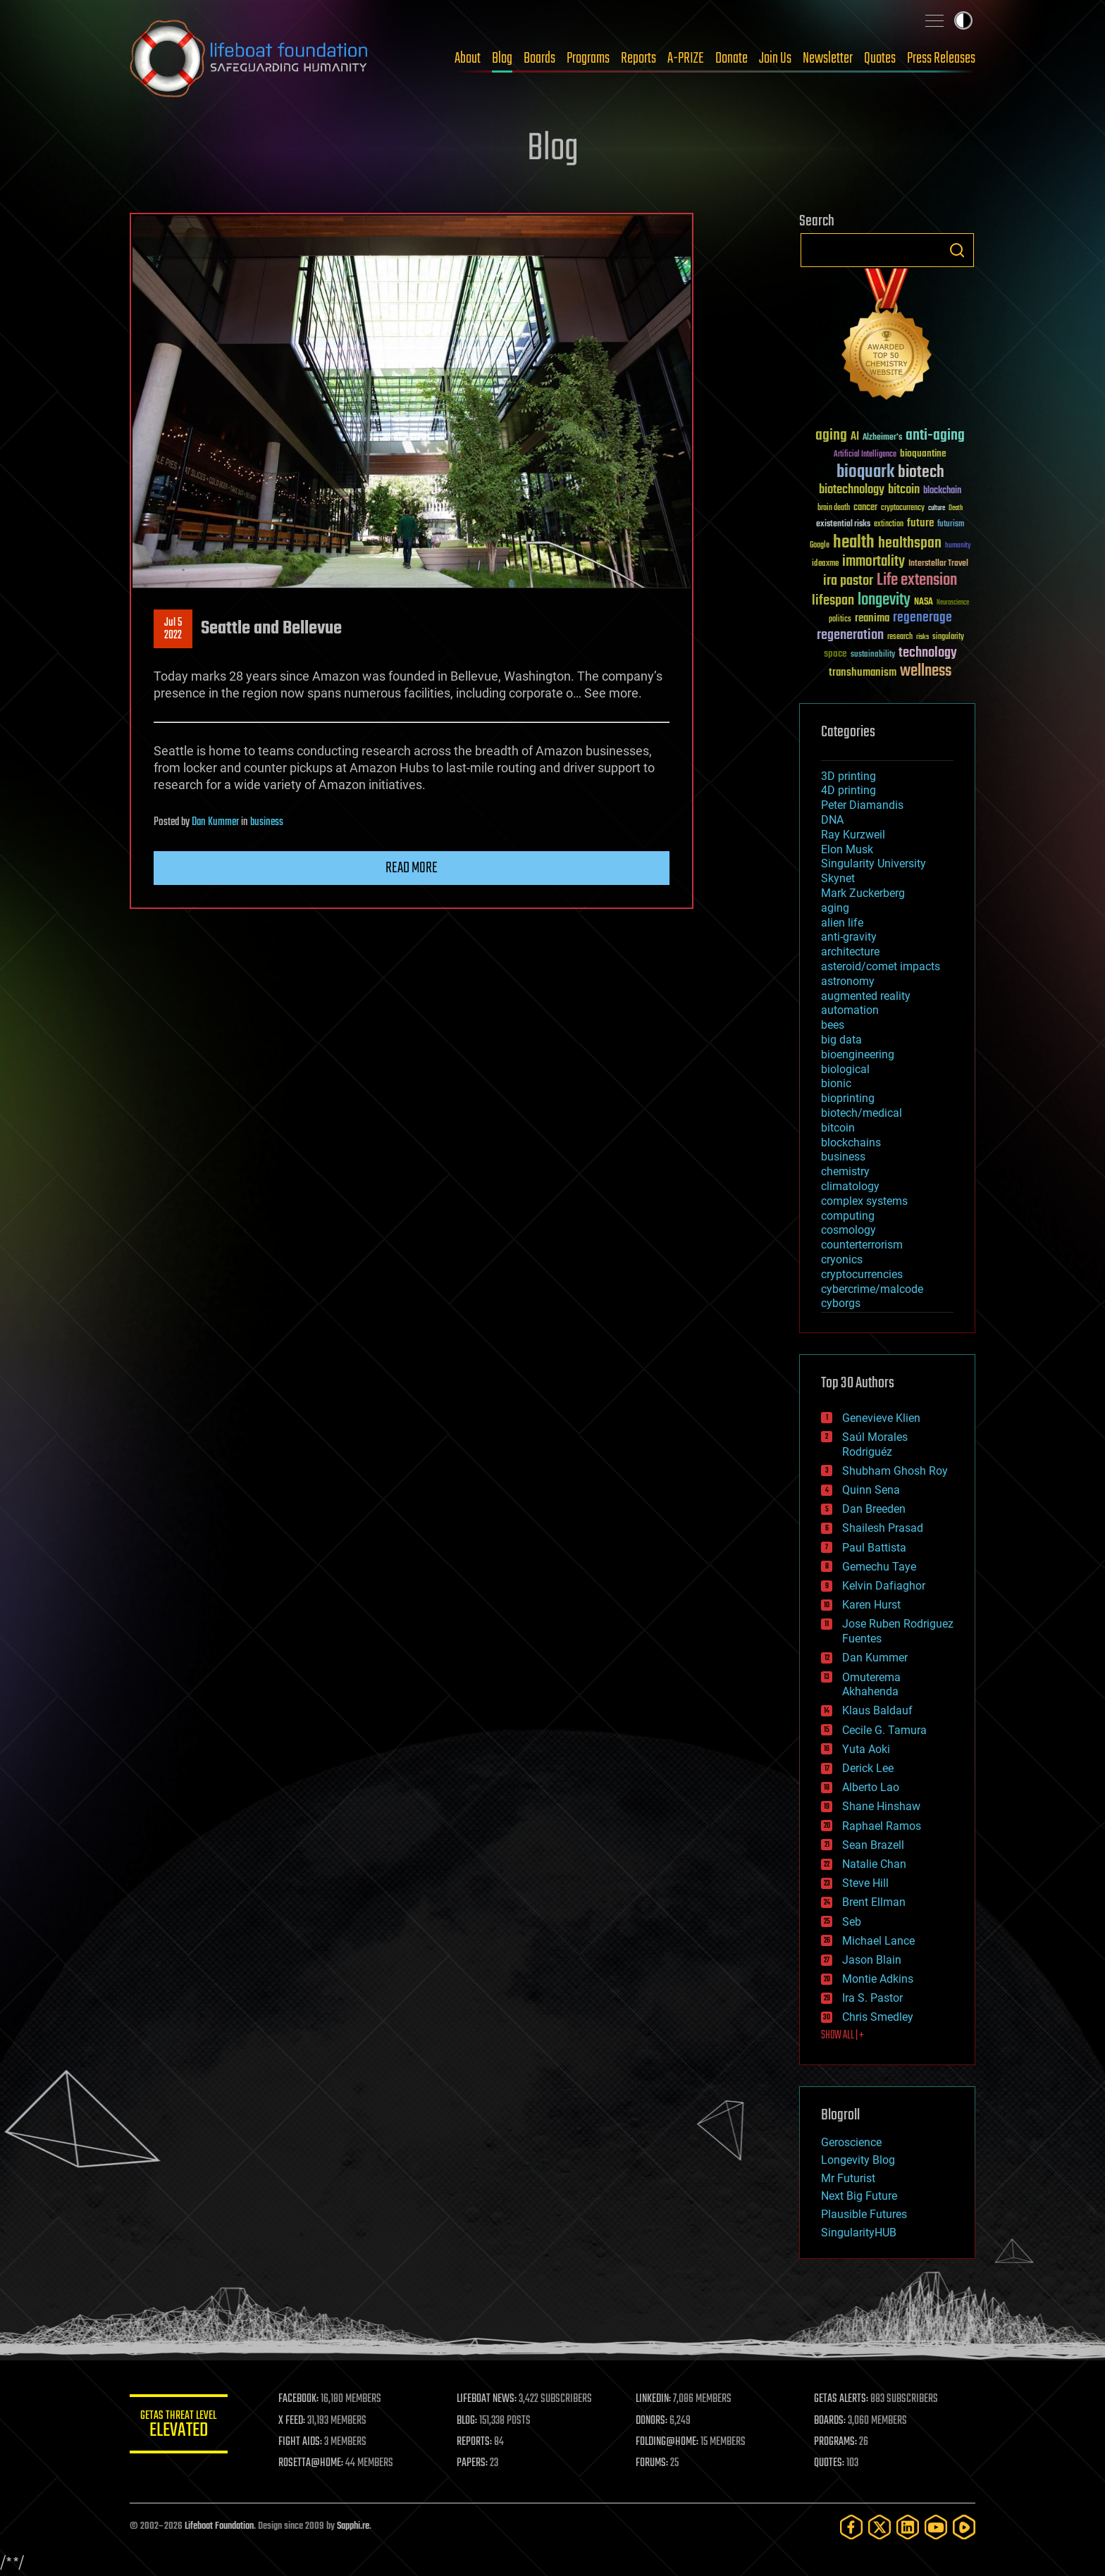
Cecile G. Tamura (884, 1730)
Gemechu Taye (879, 1566)
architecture (850, 951)
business (266, 822)
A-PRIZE (685, 58)
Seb (851, 1921)
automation (850, 1010)
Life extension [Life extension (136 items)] (917, 580)
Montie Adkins (877, 1979)
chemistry (845, 1171)
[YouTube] (936, 2527)
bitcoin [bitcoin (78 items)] (904, 490)
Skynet (838, 878)
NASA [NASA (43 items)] (923, 602)
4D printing (848, 790)
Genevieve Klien (881, 1418)
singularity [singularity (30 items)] (948, 637)
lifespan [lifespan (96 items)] (833, 601)
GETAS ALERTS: (842, 2399)
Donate (731, 58)
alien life (842, 922)
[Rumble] (964, 2527)
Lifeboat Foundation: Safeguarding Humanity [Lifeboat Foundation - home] (249, 58)
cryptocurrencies (862, 1274)
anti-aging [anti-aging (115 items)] (935, 436)
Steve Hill (865, 1883)
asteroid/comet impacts (880, 966)
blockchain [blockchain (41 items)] (942, 491)
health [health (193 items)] (854, 543)
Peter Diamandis (862, 805)
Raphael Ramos (881, 1826)
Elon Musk (847, 849)
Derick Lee (868, 1768)
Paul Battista (874, 1547)
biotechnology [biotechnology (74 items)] (851, 490)
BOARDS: (830, 2421)
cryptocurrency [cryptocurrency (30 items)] (903, 508)
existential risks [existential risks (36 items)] (843, 524)
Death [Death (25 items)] (956, 508)
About (468, 58)
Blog (502, 58)
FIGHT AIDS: (301, 2442)
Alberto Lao (870, 1787)
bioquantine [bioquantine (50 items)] (923, 453)
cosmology (848, 1230)
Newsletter (828, 58)
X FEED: (292, 2421)
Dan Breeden (874, 1509)
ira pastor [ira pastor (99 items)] (848, 581)
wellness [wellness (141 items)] (925, 671)
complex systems (864, 1201)
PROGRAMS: (836, 2442)
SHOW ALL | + (842, 2035)
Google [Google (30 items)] (819, 545)
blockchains (851, 1142)
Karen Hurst (871, 1604)
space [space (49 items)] (835, 654)
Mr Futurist (848, 2178)
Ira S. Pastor (872, 1998)
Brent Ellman (874, 1902)
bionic (836, 1083)
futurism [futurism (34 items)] (950, 525)
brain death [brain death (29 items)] (833, 508)
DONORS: (652, 2421)
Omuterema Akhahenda (871, 1685)
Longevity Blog (858, 2160)
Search (957, 250)
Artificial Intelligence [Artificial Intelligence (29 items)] (865, 454)
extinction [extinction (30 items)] (888, 524)
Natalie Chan (874, 1864)
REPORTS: (475, 2442)
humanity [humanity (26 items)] (958, 546)
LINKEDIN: (654, 2399)
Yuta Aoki (866, 1749)
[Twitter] (879, 2527)
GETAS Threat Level (179, 2426)
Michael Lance (878, 1941)
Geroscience (851, 2142)
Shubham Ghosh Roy (895, 1471)
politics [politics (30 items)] (840, 619)
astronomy (848, 981)
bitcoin (838, 1127)
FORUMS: (652, 2463)
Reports (638, 58)
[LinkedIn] (907, 2527)
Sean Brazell (873, 1845)
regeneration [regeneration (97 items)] (850, 635)
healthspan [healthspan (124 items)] (910, 543)
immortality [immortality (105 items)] (873, 561)
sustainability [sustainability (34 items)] (873, 655)
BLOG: (467, 2421)
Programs (588, 58)
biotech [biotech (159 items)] (921, 472)
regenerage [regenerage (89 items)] (922, 618)
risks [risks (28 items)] (922, 637)
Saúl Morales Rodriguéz (875, 1444)
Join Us (775, 58)
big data (841, 1039)
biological (845, 1069)
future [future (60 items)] (920, 523)
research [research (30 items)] (900, 637)
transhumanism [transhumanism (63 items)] (862, 672)
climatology (850, 1186)
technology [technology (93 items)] (928, 653)
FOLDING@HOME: (667, 2442)
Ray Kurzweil (853, 834)
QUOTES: (830, 2463)
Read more (411, 868)
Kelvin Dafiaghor (883, 1585)
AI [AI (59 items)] (855, 437)
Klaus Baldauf (877, 1710)
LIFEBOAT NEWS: (487, 2399)
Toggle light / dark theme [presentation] (963, 20)
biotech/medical (861, 1113)
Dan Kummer (215, 822)
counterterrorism (862, 1244)
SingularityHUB (858, 2232)
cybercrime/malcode (872, 1289)
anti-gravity (849, 936)
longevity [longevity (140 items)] (884, 600)
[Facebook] (851, 2527)
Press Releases (941, 58)
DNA (832, 819)
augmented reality (865, 996)
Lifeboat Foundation (219, 2526)
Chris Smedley (877, 2017)
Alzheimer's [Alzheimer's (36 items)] (882, 438)
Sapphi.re (353, 2526)
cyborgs (840, 1303)
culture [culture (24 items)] (936, 508)
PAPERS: (472, 2463)
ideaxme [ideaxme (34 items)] (825, 564)
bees (832, 1025)
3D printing (848, 776)
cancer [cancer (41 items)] (865, 508)
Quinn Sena (871, 1490)
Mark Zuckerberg (863, 893)
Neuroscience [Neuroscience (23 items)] (953, 603)
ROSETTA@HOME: (311, 2463)
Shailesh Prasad (882, 1528)
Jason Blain (871, 1960)
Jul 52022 (173, 629)
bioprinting (848, 1098)
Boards (539, 58)
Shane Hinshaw (881, 1806)
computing (848, 1215)
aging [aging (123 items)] (831, 436)
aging (835, 908)
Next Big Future (859, 2196)
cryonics (842, 1259)
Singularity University (873, 863)
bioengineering (857, 1054)
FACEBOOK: (299, 2399)
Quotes (880, 58)
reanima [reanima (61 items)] (872, 618)
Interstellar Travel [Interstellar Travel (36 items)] (938, 564)
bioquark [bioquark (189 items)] (865, 472)
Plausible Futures (864, 2214)
